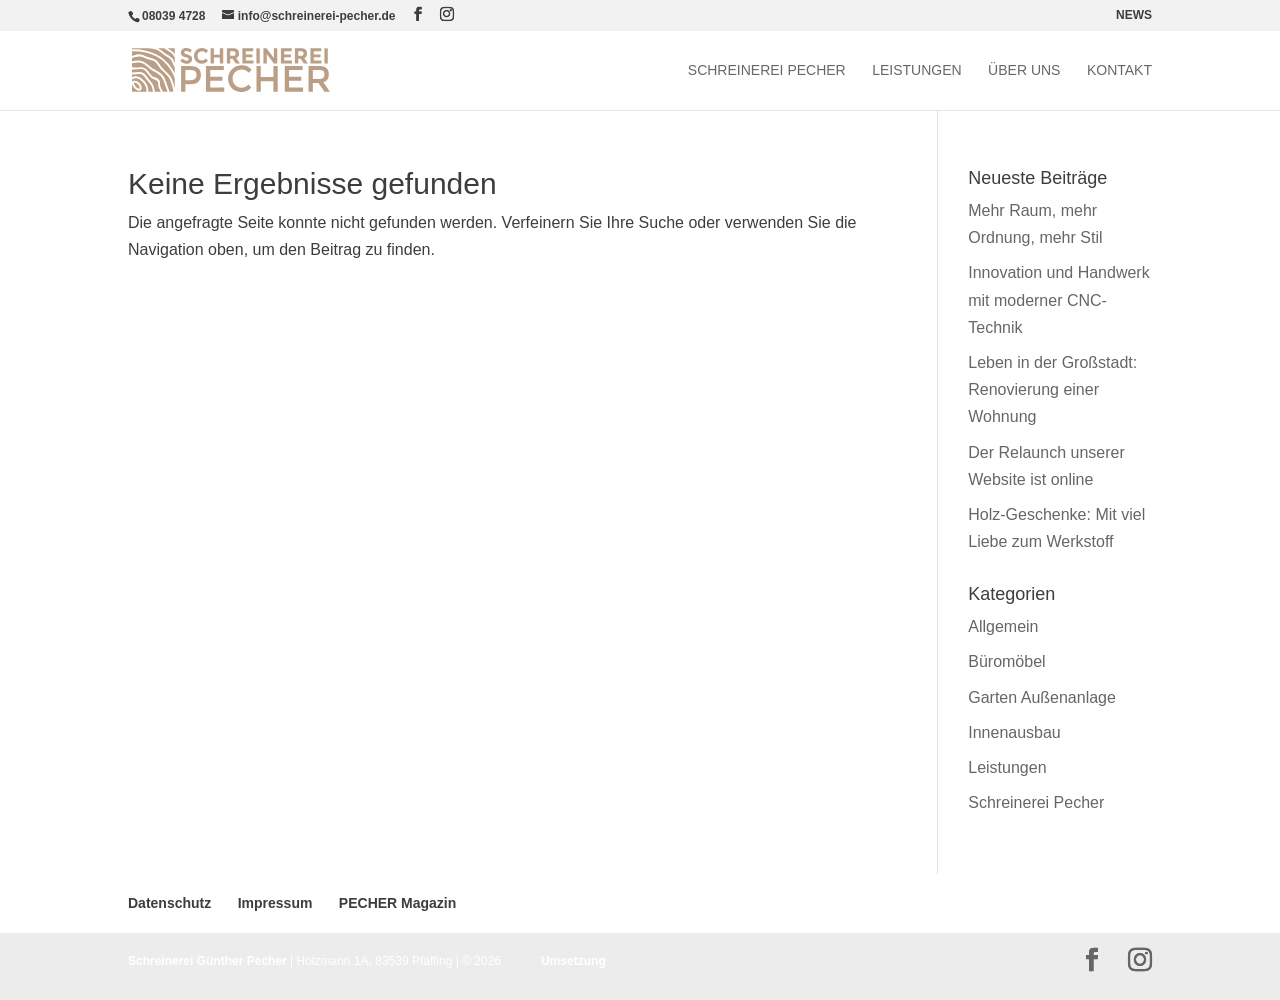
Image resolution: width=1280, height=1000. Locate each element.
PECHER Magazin (397, 903)
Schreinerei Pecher (767, 70)
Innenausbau (1014, 732)
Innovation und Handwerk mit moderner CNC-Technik (1058, 299)
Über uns (1024, 70)
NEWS (1134, 15)
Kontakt (1119, 70)
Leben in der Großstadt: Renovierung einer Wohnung (1052, 389)
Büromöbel (1006, 661)
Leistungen (916, 70)
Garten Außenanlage (1042, 697)
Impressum (275, 903)
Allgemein (1003, 626)
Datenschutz (169, 903)
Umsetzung (573, 961)
